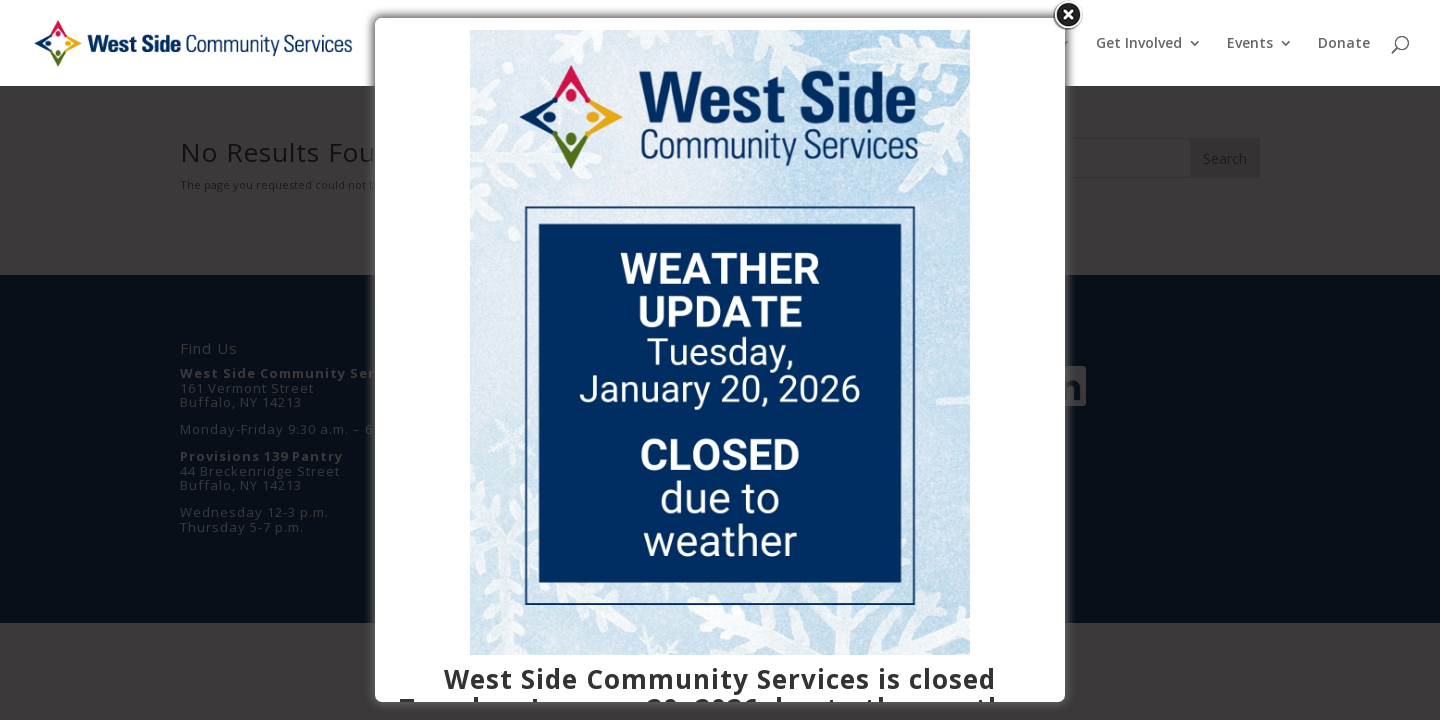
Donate (1344, 44)
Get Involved (1139, 44)
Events (1250, 44)
